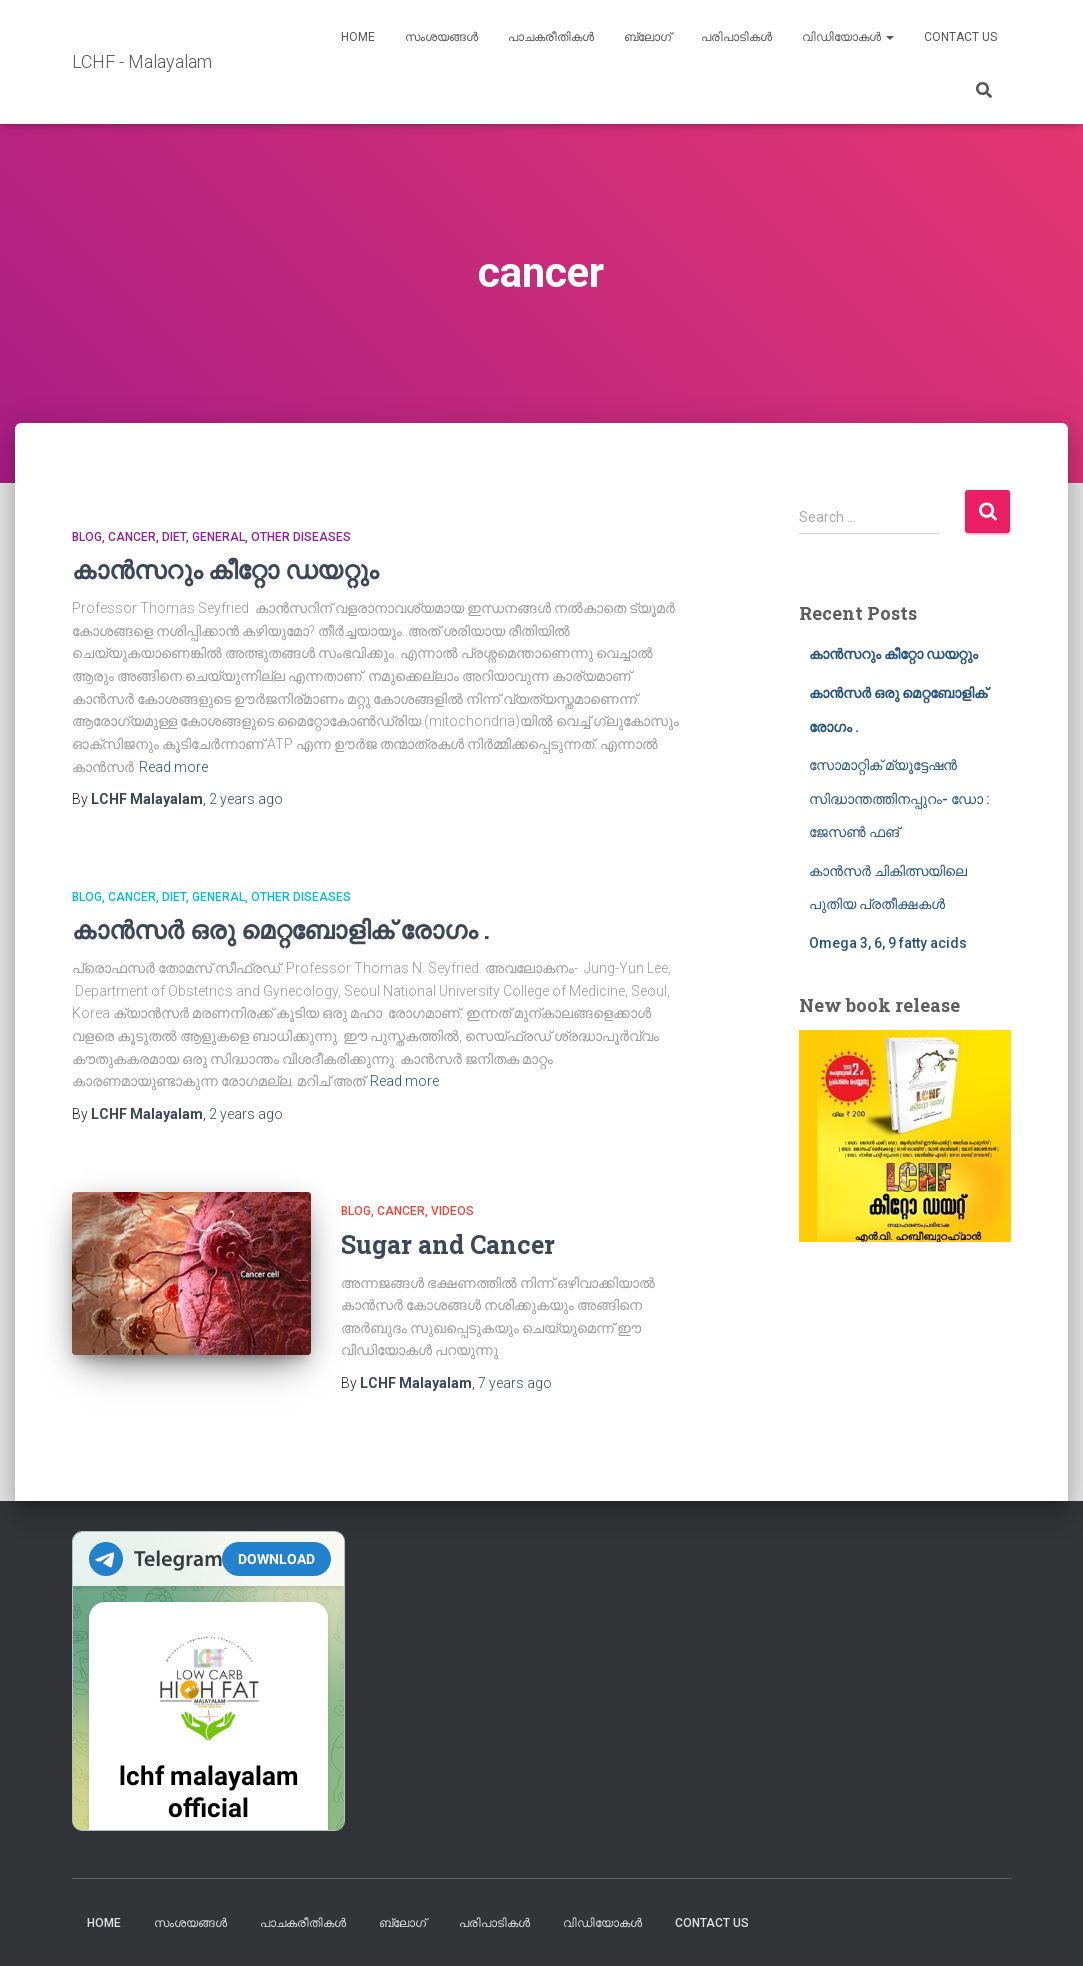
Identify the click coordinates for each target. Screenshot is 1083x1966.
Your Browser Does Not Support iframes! (208, 1681)
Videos (452, 1211)
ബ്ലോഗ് (647, 37)
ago (246, 799)
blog (87, 537)
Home (358, 37)
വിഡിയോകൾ (848, 37)
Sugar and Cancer (448, 1244)
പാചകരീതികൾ (551, 37)
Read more (173, 767)
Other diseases (301, 537)
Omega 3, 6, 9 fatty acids (888, 943)
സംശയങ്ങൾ (441, 37)
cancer (132, 537)
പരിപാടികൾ (736, 37)
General (218, 537)
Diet (174, 537)
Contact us (960, 37)
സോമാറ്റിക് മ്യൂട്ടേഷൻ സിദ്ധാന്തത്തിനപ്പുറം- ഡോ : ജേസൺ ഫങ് (899, 798)
